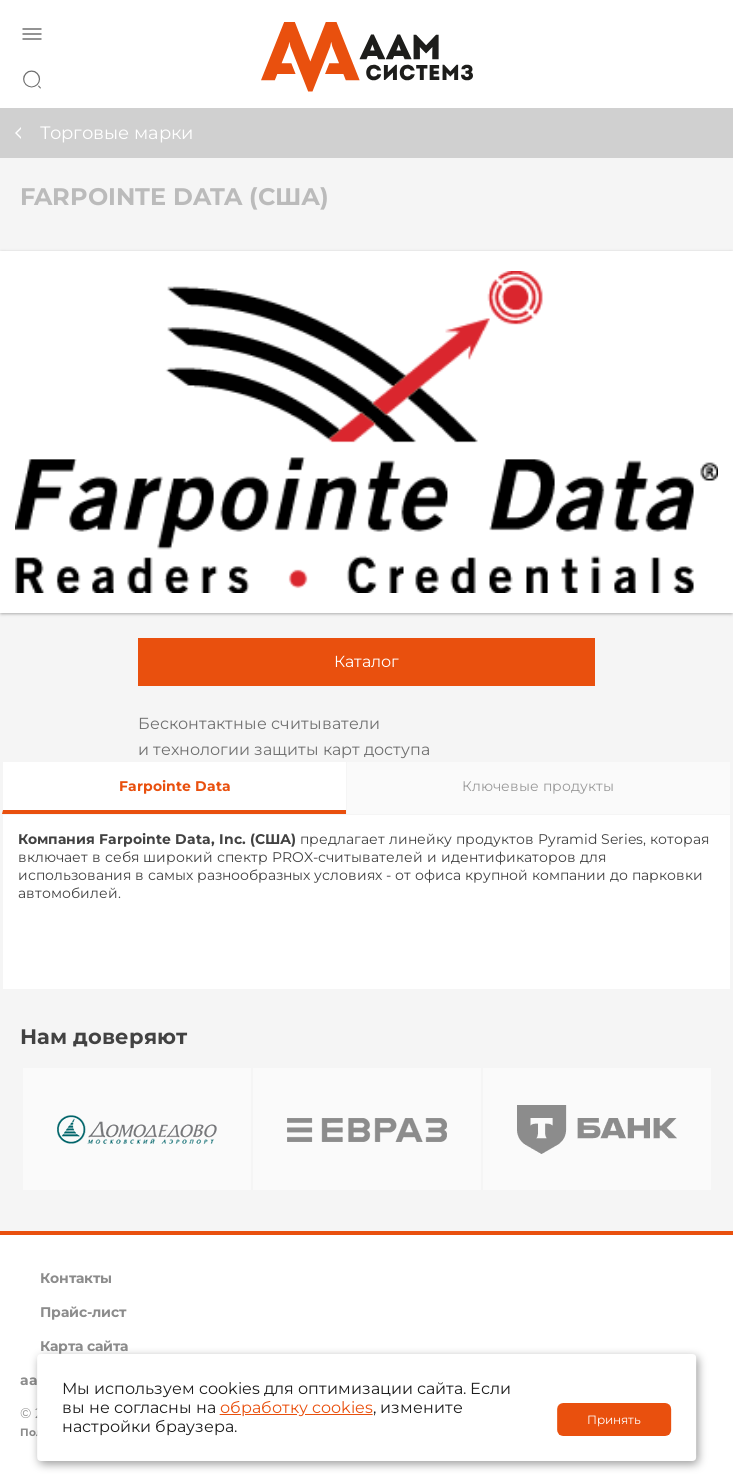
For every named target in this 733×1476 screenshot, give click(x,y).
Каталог (366, 661)
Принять (614, 1419)
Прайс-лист (83, 1312)
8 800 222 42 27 (692, 76)
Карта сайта (84, 1346)
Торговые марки (116, 133)
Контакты (76, 1278)
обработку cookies (296, 1407)
